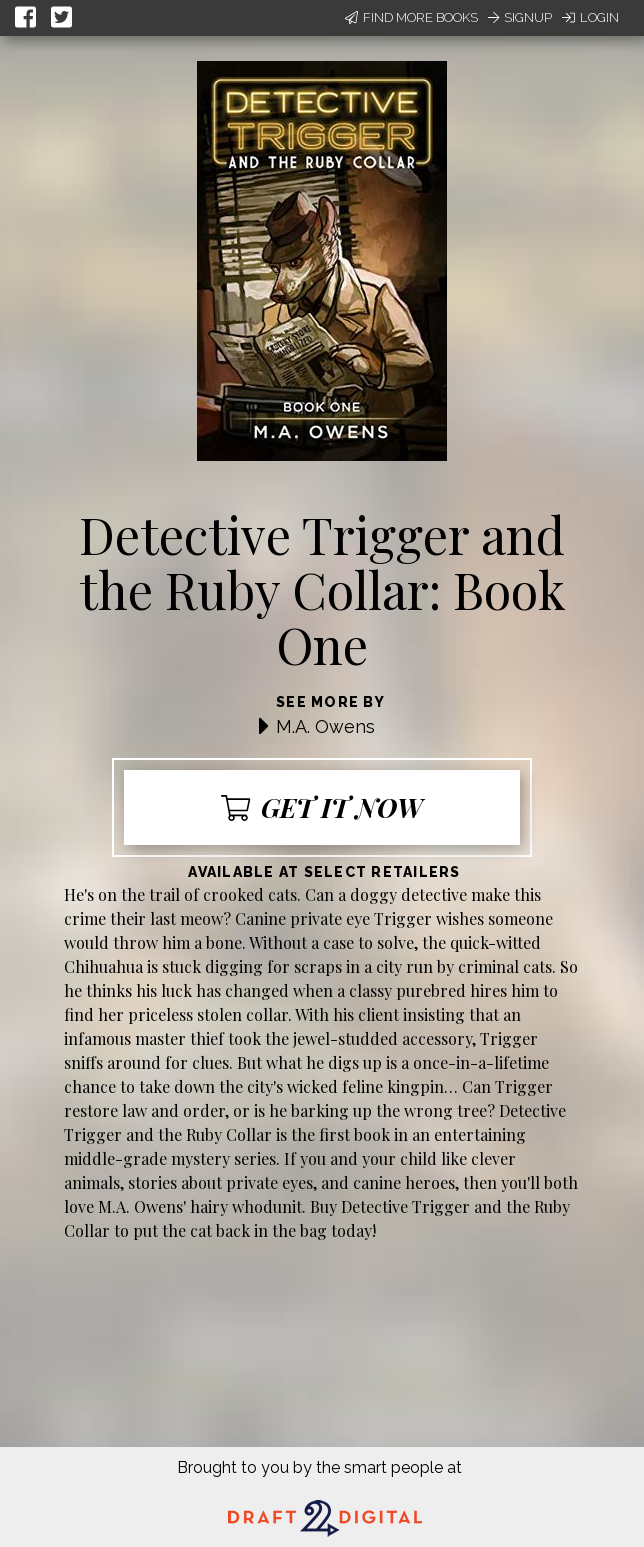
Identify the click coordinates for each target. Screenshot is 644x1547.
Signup (520, 17)
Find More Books (411, 17)
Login (590, 17)
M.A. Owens (325, 726)
